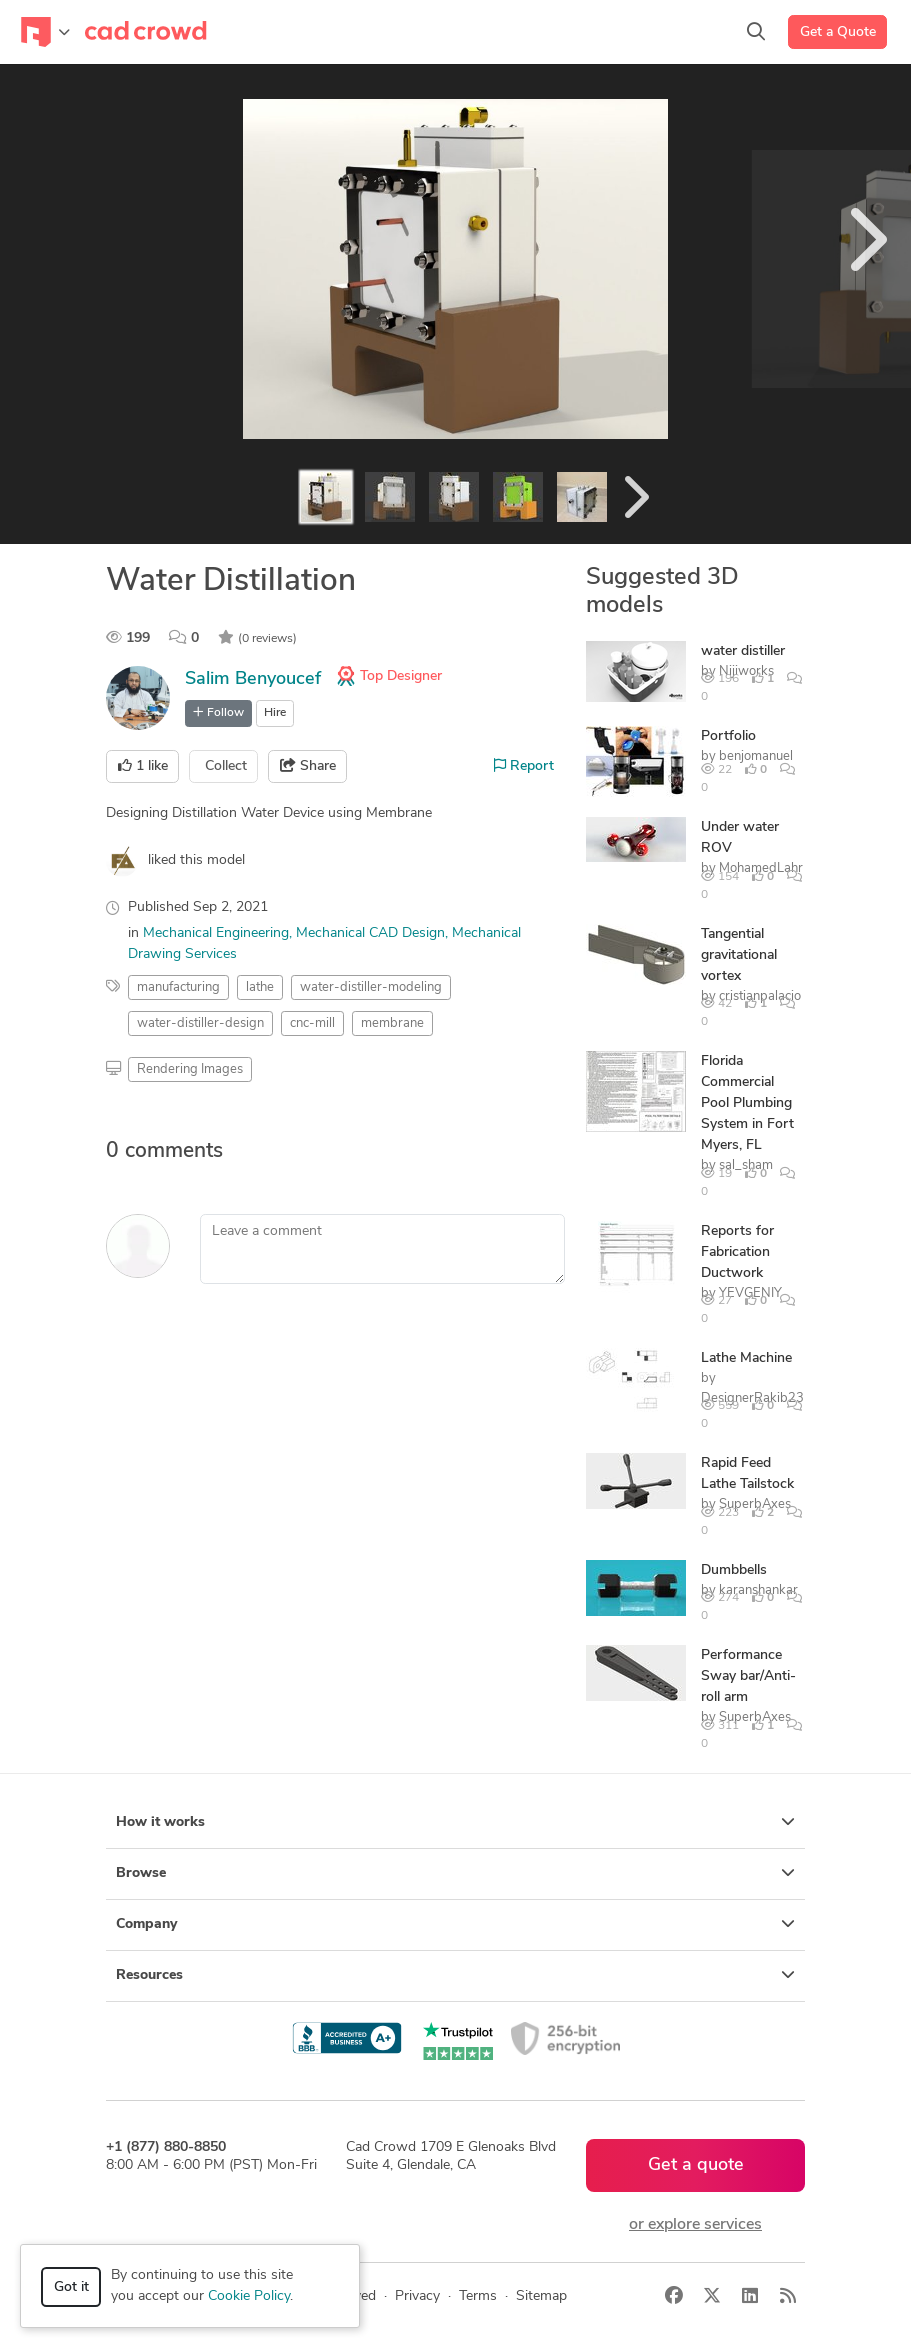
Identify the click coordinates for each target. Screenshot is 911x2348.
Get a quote (696, 2165)
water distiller (743, 651)
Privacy (417, 2296)
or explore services (695, 2225)
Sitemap (541, 2296)
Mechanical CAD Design (370, 933)
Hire (275, 713)
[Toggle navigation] (45, 32)
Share (308, 766)
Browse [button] (455, 1873)
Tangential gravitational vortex (739, 955)
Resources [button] (455, 1975)
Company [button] (455, 1924)
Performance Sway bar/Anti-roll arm (748, 1676)
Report (524, 766)
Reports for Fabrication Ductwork (737, 1252)
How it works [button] (455, 1822)
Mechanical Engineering (216, 933)
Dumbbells (734, 1570)
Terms (478, 2296)
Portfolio (728, 736)
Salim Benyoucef (253, 679)
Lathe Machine (746, 1358)
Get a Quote (838, 32)
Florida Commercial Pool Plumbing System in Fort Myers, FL (747, 1103)
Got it (71, 2287)
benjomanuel (756, 756)
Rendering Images (190, 1069)
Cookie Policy (249, 2296)
